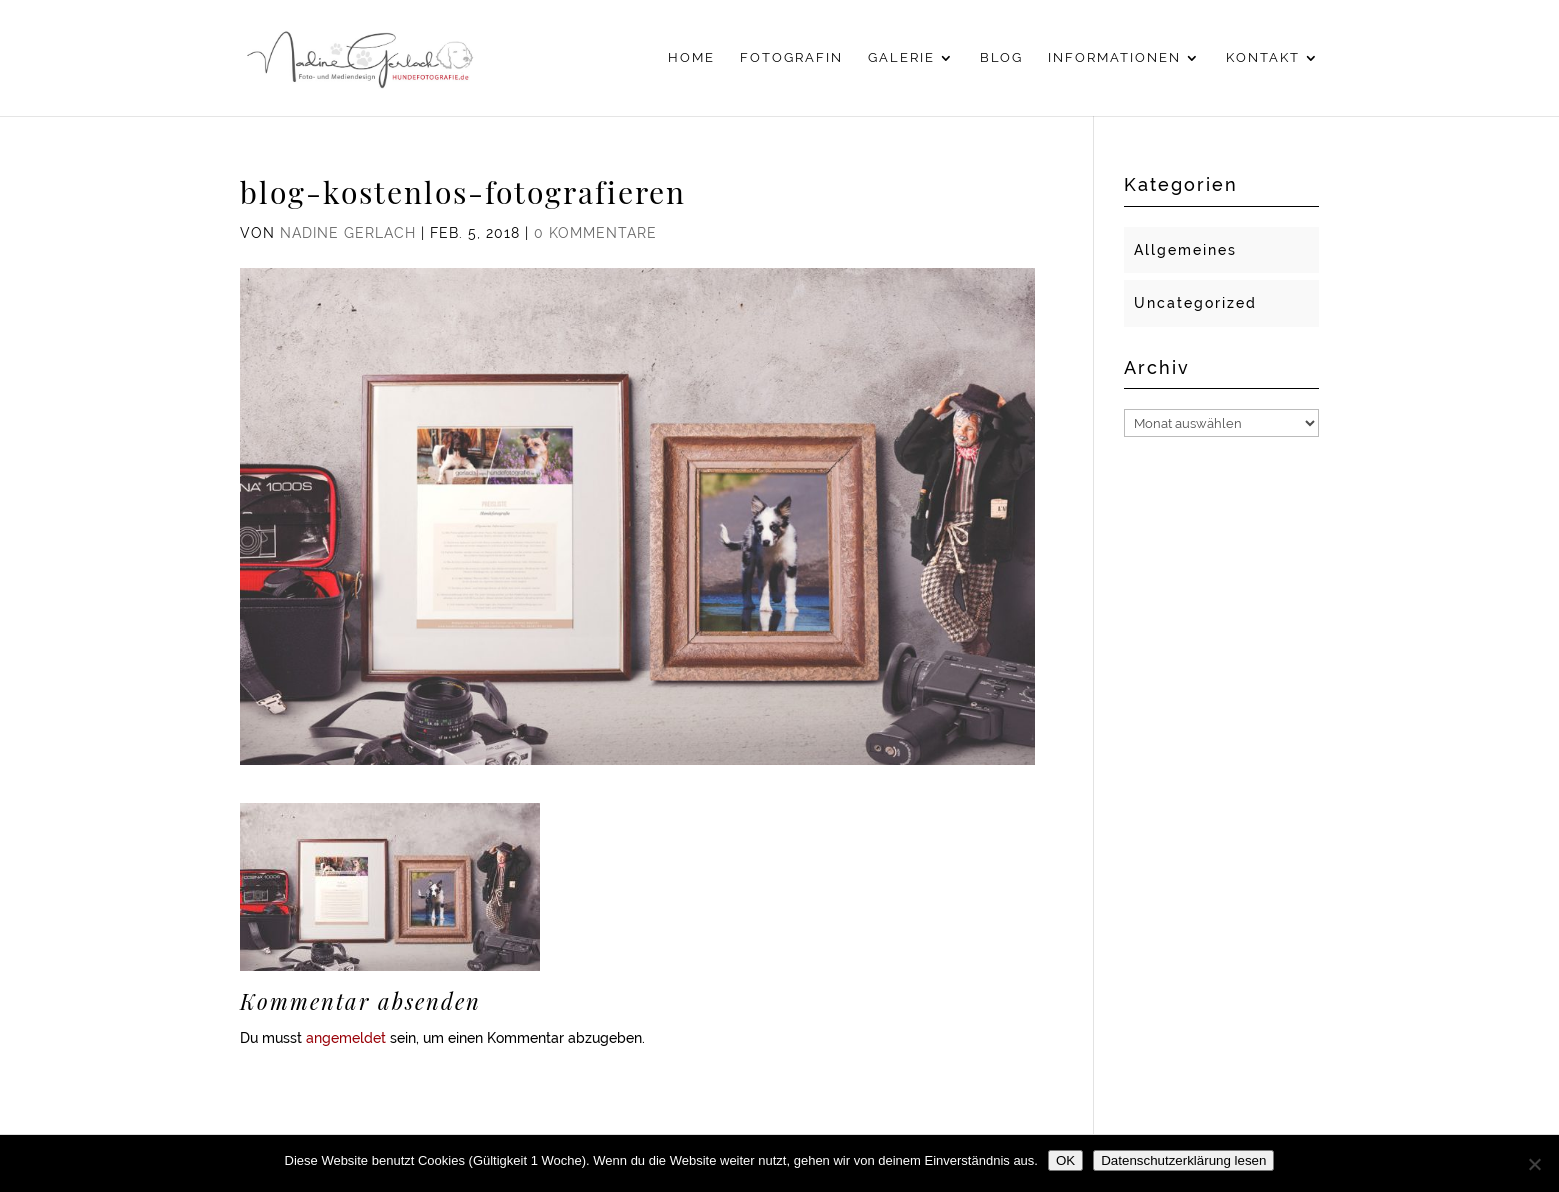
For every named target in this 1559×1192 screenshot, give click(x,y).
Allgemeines (1185, 250)
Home (691, 58)
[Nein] (1534, 1164)
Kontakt (1263, 58)
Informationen (1114, 58)
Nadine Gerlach (348, 233)
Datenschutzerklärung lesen (1183, 1160)
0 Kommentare (595, 233)
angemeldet (346, 1038)
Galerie (901, 58)
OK (1065, 1160)
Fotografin (791, 58)
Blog (1001, 58)
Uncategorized (1195, 303)
